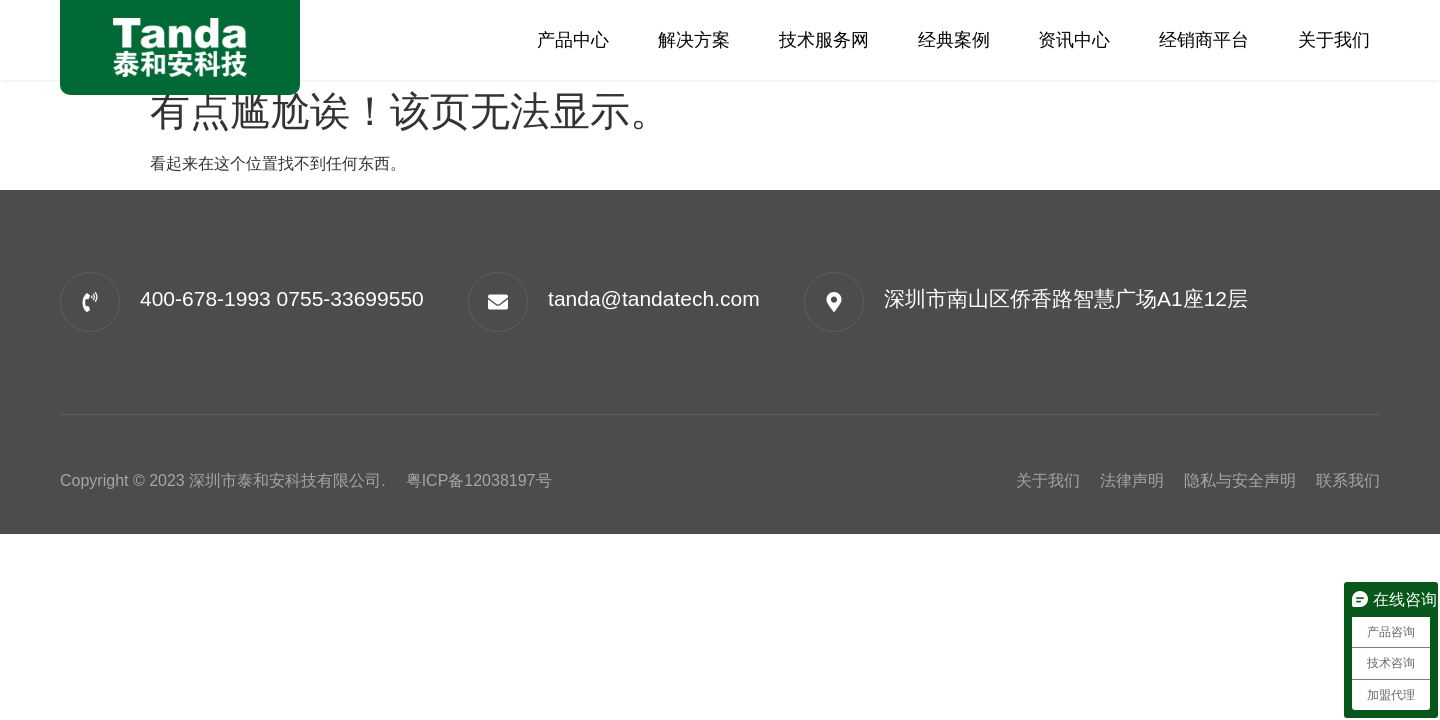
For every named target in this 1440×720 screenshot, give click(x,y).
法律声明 (1132, 480)
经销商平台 (1204, 40)
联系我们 (1348, 480)
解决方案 (694, 40)
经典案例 (954, 40)
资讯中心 (1074, 40)
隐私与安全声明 (1240, 480)
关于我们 (1334, 40)
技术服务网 (824, 40)
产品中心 (573, 40)
